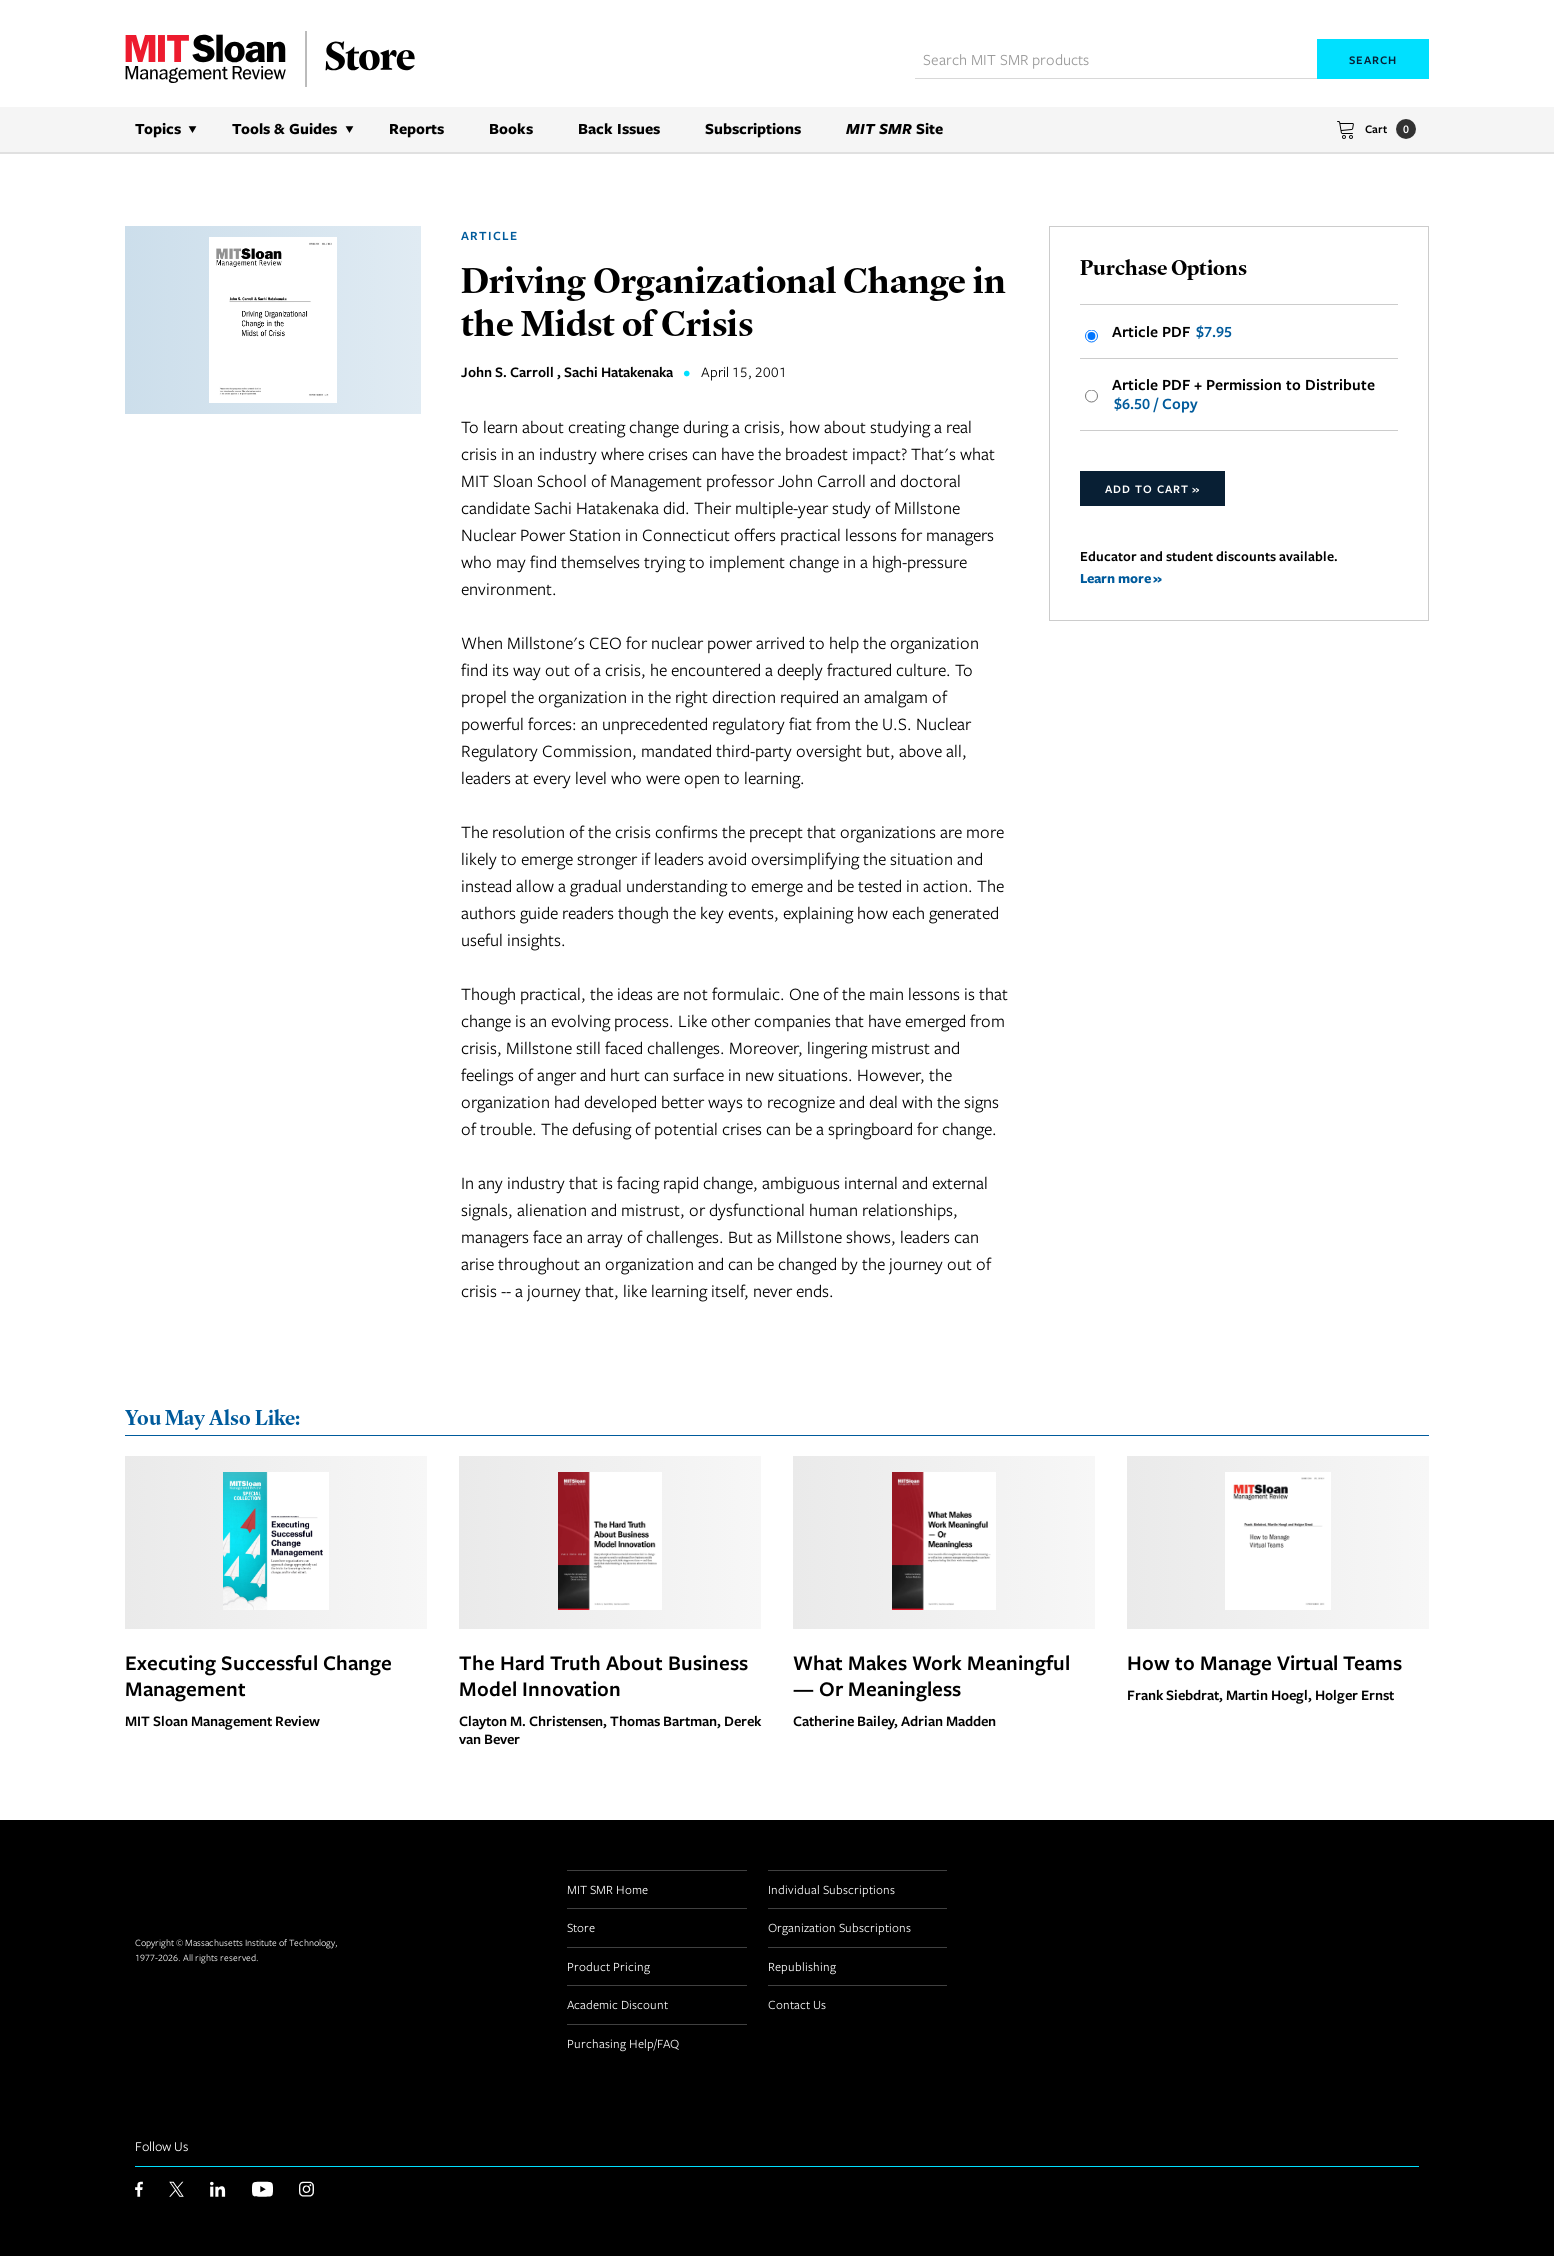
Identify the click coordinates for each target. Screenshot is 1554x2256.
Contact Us (797, 2004)
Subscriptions (753, 128)
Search (1373, 59)
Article (489, 235)
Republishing (802, 1966)
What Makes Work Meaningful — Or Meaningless (931, 1675)
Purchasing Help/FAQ (623, 2043)
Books (511, 128)
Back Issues (619, 128)
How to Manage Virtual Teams (1264, 1662)
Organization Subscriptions (839, 1927)
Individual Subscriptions (831, 1889)
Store (581, 1927)
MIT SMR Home (607, 1889)
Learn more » (1121, 577)
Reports (416, 128)
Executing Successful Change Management (258, 1675)
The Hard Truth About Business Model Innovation (603, 1675)
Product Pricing (608, 1966)
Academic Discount (617, 2004)
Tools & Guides (284, 128)
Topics (158, 128)
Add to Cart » (1152, 488)
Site (894, 128)
